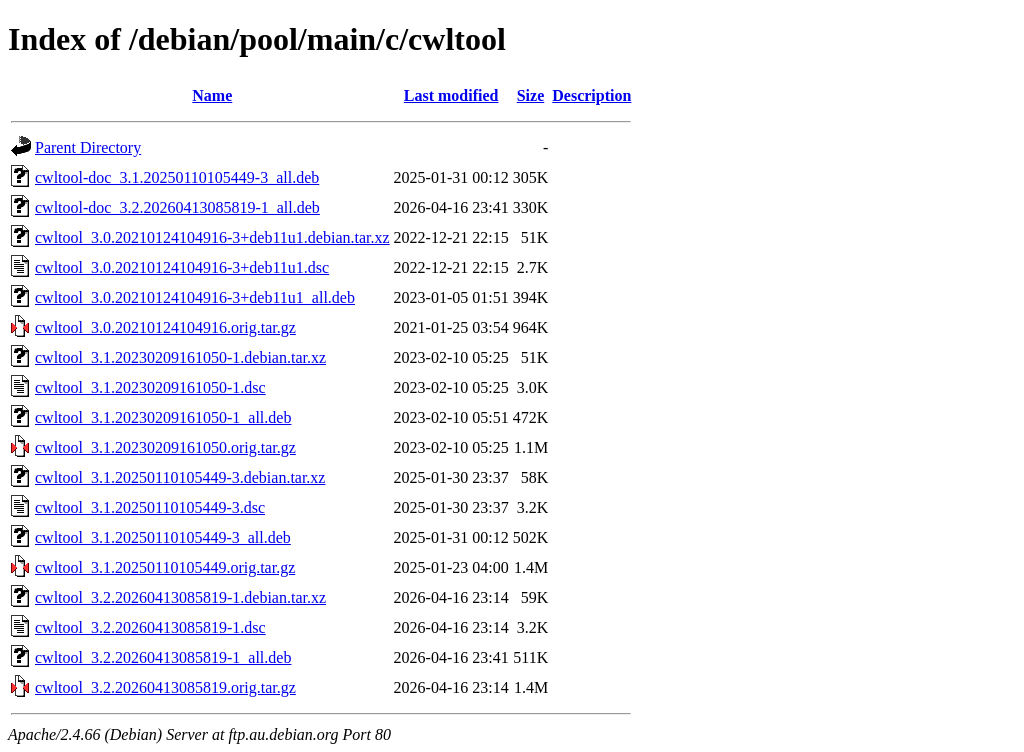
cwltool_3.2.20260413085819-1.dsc (150, 627)
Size (531, 95)
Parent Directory (88, 147)
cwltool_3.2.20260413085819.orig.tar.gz (165, 687)
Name (212, 95)
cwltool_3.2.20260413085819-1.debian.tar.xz (180, 597)
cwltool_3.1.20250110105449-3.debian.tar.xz (180, 477)
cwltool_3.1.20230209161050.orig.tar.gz (165, 447)
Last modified (451, 95)
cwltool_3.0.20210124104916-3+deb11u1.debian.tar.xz (212, 237)
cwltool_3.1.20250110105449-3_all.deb (163, 537)
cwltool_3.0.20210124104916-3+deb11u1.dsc (182, 267)
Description (591, 95)
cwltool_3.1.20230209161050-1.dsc (150, 387)
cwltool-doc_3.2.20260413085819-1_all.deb (177, 207)
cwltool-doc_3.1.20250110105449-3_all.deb (177, 177)
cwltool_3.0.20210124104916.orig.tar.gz (165, 327)
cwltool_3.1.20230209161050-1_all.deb (163, 417)
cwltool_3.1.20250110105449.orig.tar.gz (165, 567)
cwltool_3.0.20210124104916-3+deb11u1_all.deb (195, 297)
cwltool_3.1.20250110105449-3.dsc (150, 507)
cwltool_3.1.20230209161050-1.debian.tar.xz (180, 357)
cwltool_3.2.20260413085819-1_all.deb (163, 657)
